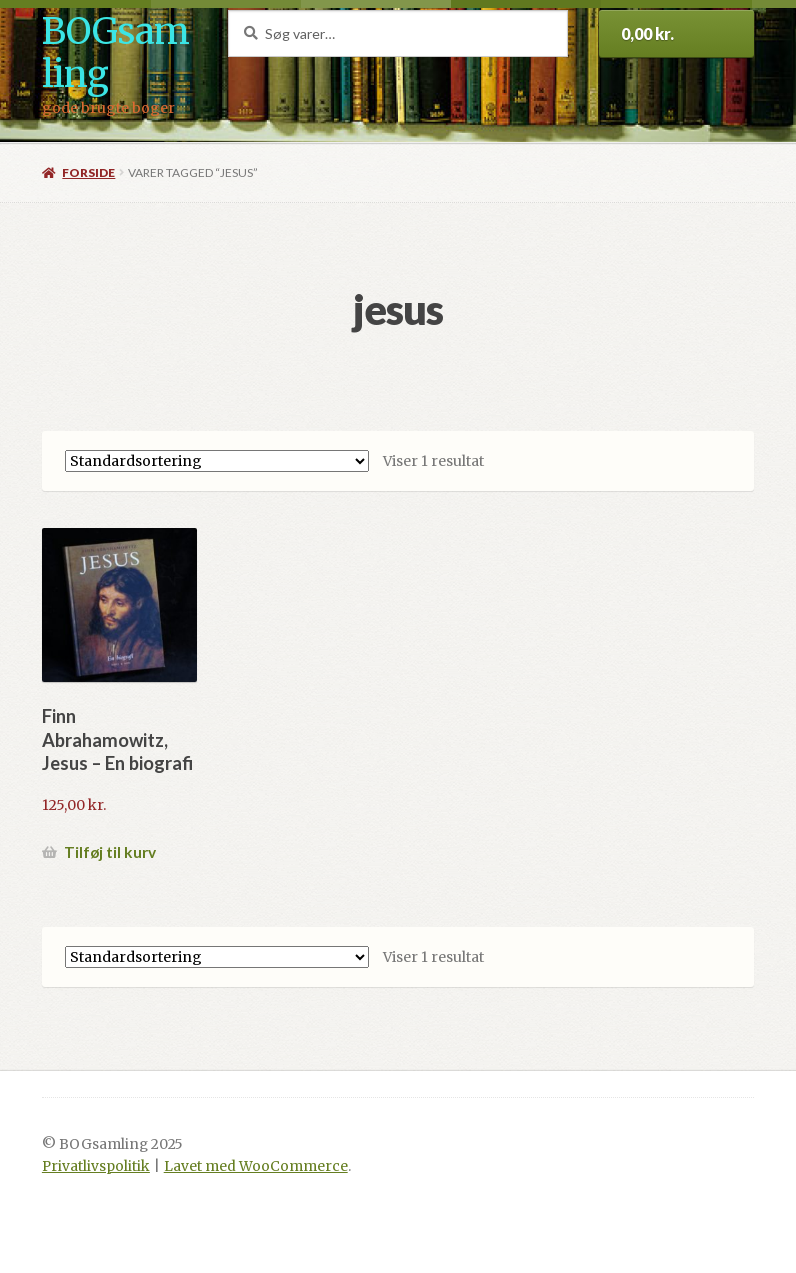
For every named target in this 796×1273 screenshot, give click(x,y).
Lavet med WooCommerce (256, 1166)
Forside (88, 172)
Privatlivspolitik (96, 1166)
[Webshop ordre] (217, 461)
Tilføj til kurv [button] (110, 852)
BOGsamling (115, 53)
